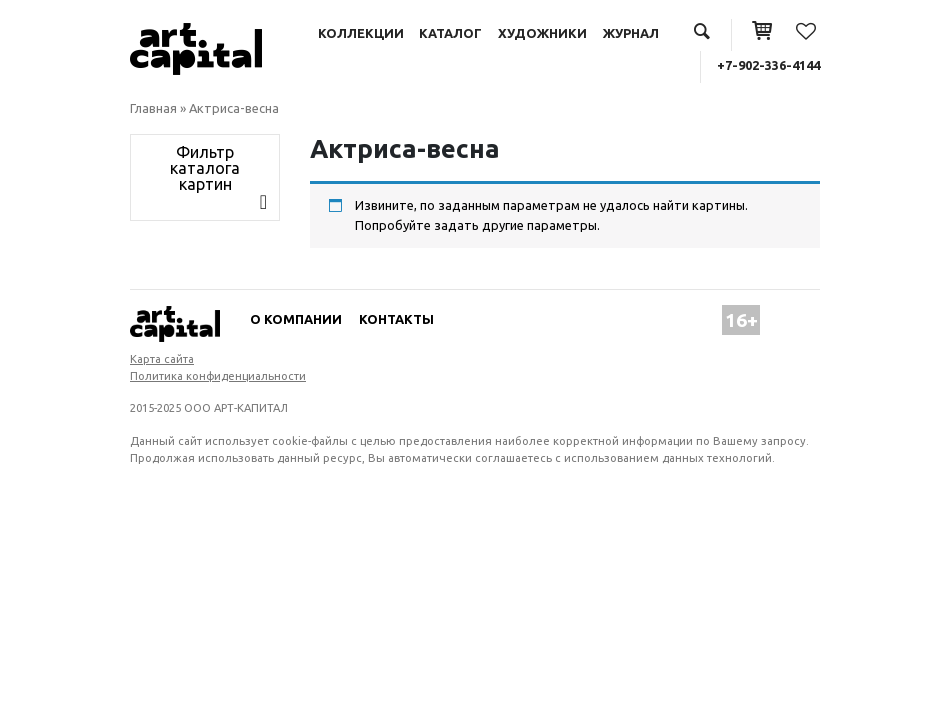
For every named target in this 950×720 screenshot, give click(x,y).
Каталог (450, 33)
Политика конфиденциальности (218, 376)
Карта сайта (162, 359)
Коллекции (361, 33)
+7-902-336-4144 (768, 65)
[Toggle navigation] (205, 178)
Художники (542, 33)
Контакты (396, 319)
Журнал (631, 33)
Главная (153, 108)
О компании (296, 319)
